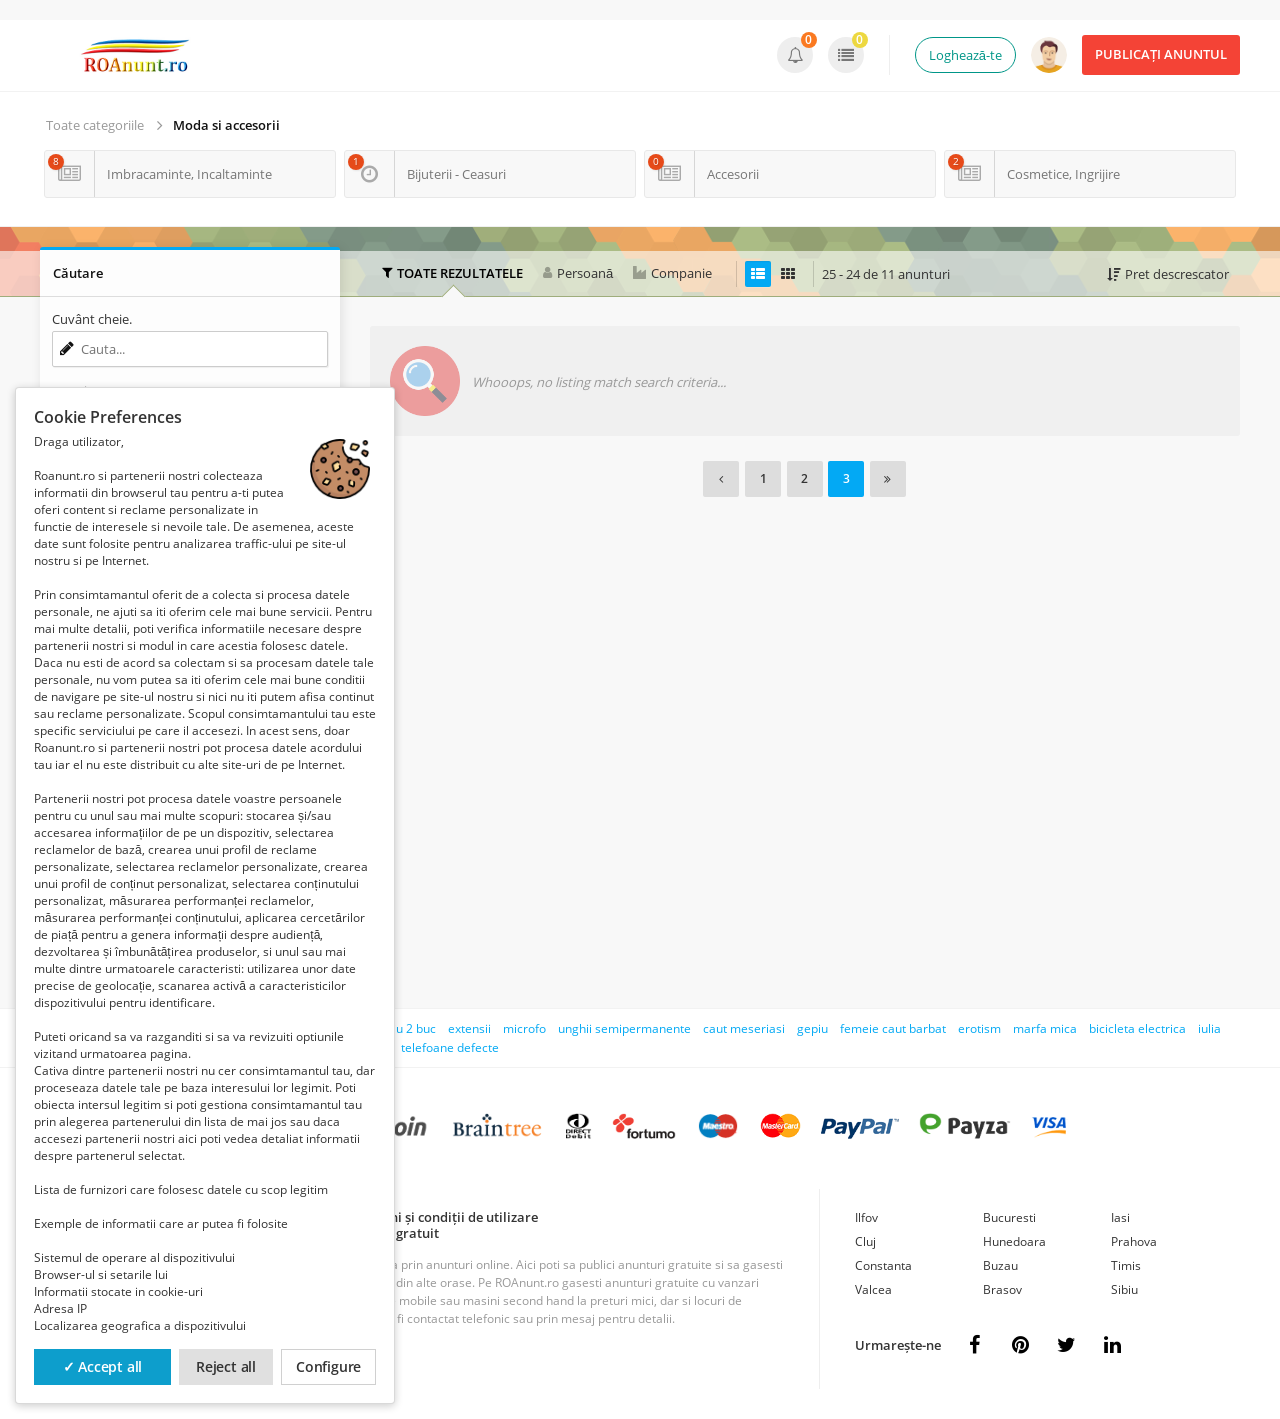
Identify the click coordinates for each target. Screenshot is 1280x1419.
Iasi (1120, 1217)
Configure (328, 1366)
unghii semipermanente (624, 1028)
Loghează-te (965, 55)
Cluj (865, 1241)
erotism (979, 1028)
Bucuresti (1009, 1217)
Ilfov (866, 1217)
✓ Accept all (103, 1366)
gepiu (812, 1028)
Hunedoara (1014, 1241)
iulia (1209, 1028)
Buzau (1000, 1265)
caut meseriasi (744, 1028)
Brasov (1002, 1289)
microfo (524, 1028)
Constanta (883, 1265)
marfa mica (1045, 1028)
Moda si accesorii (226, 125)
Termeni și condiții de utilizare (444, 1217)
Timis (1126, 1265)
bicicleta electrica (1137, 1028)
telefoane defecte (450, 1047)
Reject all (226, 1366)
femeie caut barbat (893, 1028)
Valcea (873, 1289)
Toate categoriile (95, 125)
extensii (469, 1028)
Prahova (1134, 1241)
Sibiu (1124, 1289)
